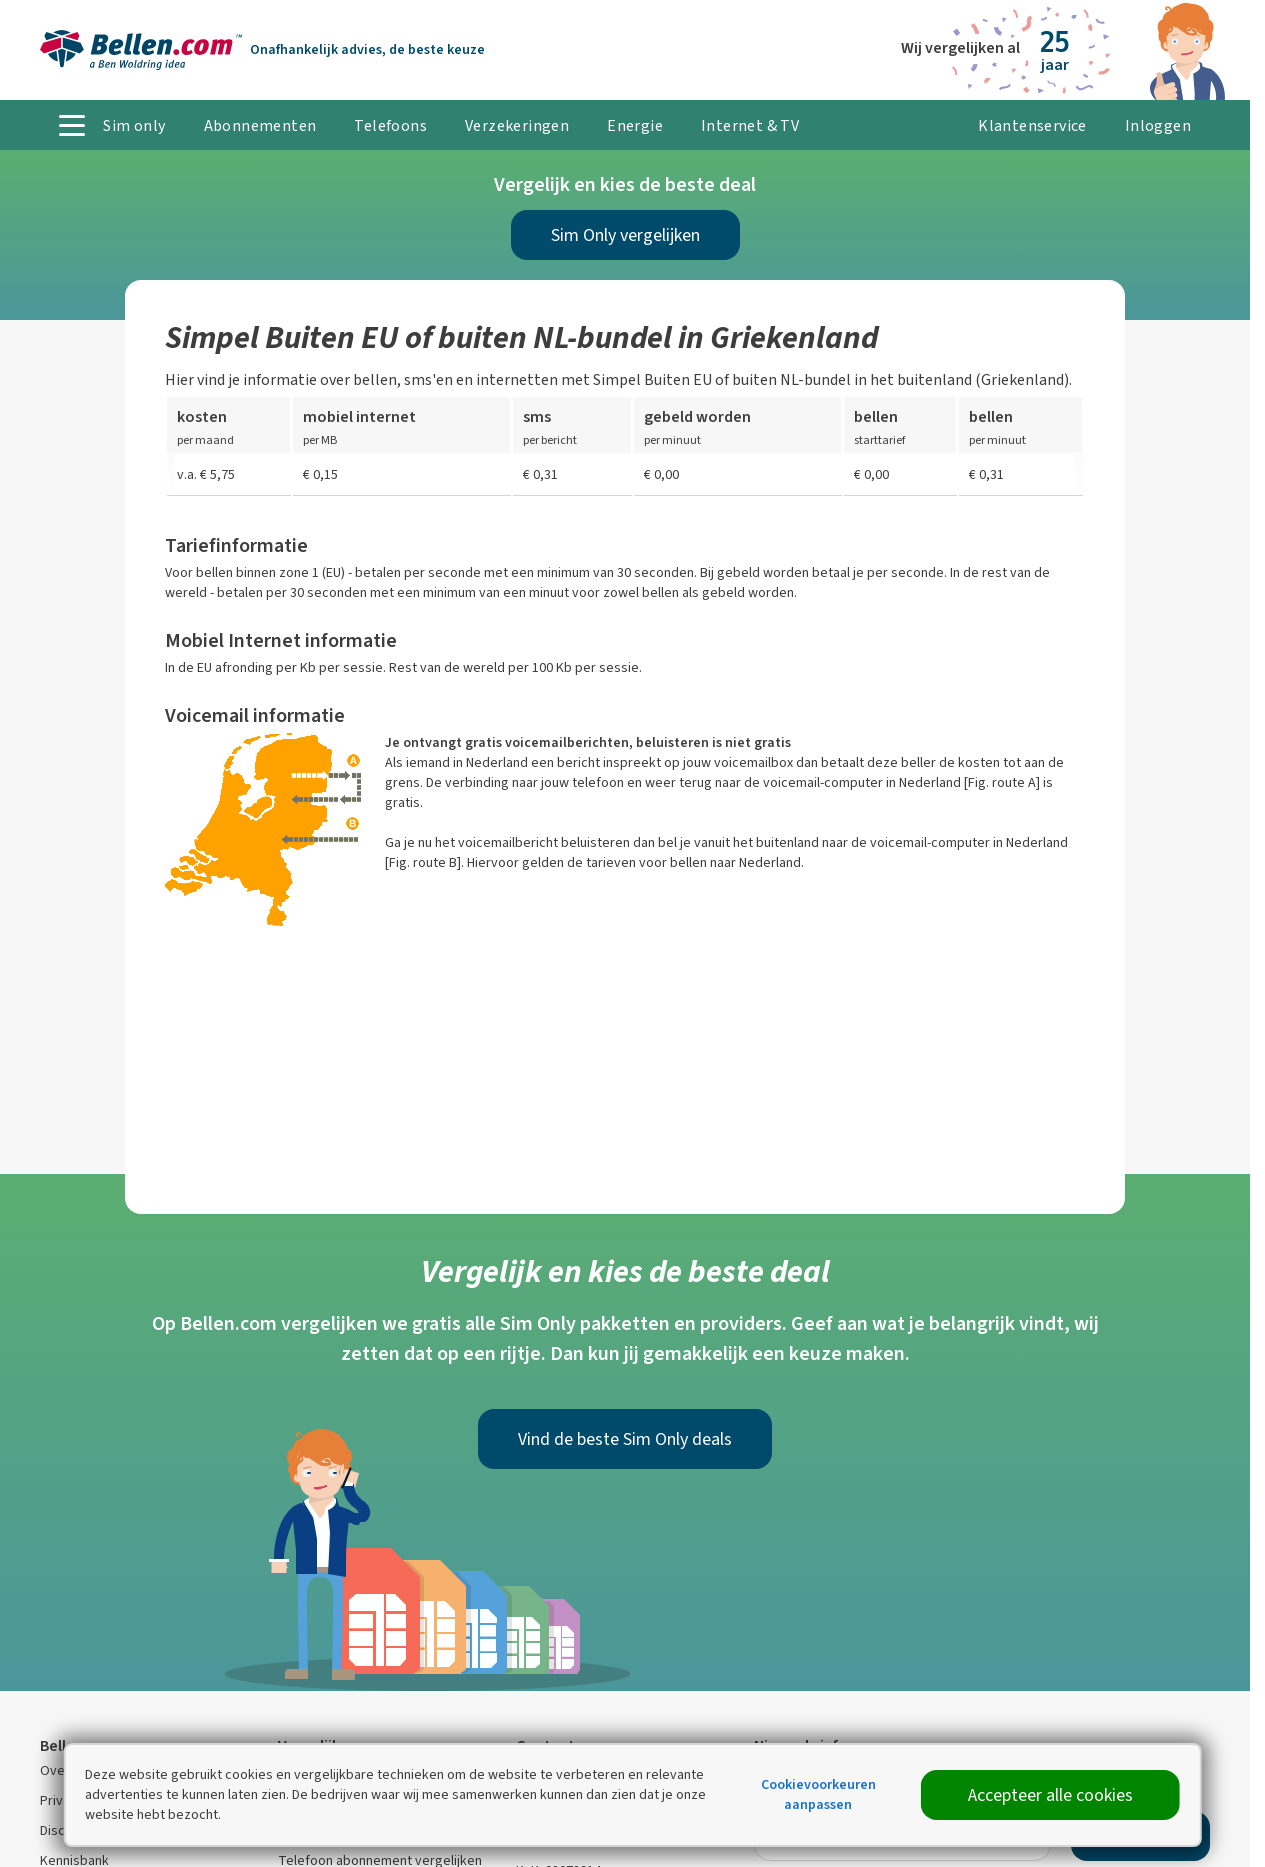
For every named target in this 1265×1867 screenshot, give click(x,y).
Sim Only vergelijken (625, 235)
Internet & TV (750, 125)
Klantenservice (1032, 125)
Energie (635, 125)
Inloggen (1158, 125)
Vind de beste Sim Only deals (625, 1439)
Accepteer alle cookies (1050, 1795)
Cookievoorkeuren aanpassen (818, 1794)
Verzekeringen (517, 125)
